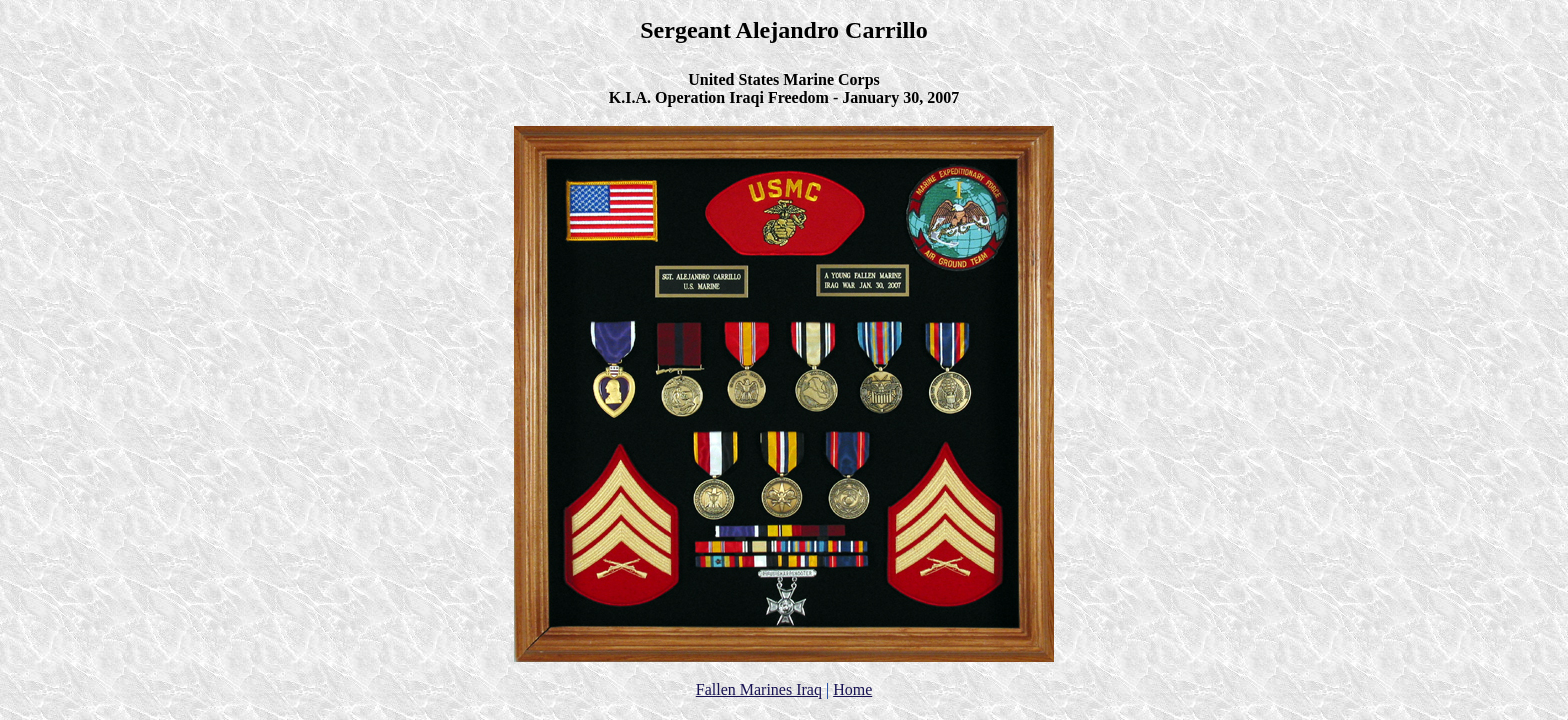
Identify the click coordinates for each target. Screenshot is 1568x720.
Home (852, 689)
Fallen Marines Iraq (759, 689)
